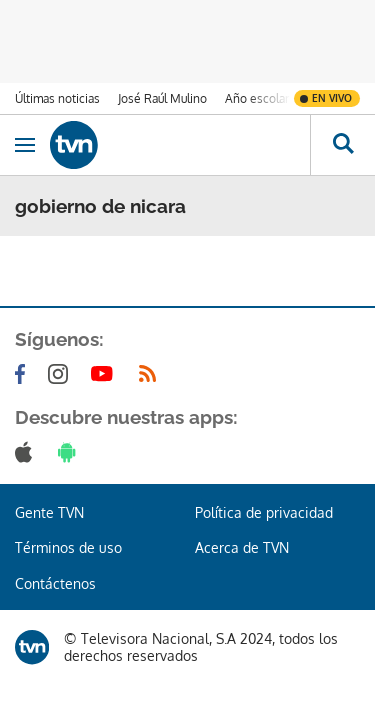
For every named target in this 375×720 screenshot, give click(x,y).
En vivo (332, 98)
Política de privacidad (264, 512)
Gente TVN (49, 512)
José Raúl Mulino (162, 98)
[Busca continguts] (342, 145)
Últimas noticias (57, 98)
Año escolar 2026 (272, 98)
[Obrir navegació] (25, 145)
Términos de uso (68, 547)
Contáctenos (55, 583)
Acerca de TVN (242, 547)
